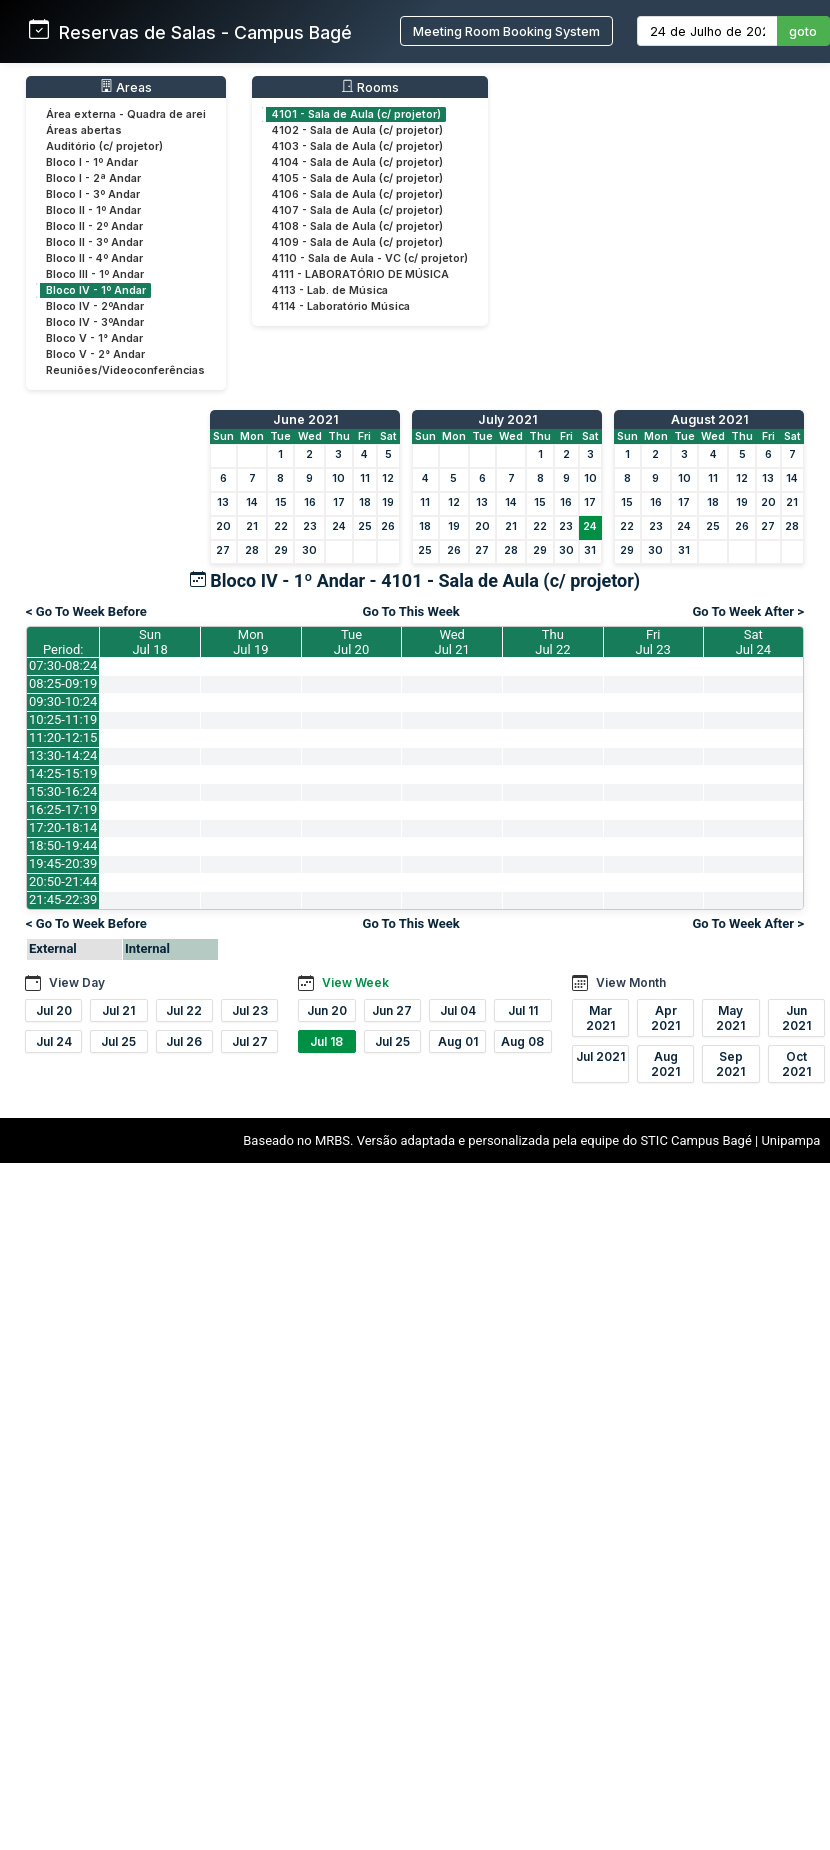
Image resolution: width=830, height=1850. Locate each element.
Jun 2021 (796, 1018)
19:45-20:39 (63, 863)
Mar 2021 (600, 1018)
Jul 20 (54, 1010)
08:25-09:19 (63, 683)
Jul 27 (250, 1041)
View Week (355, 982)
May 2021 (730, 1018)
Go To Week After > (748, 611)
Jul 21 (118, 1010)
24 (339, 526)
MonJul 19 (250, 642)
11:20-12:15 (63, 737)
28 (252, 550)
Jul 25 (118, 1041)
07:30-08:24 (63, 665)
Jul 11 (523, 1010)
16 (310, 502)
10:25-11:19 (63, 719)
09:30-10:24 (63, 701)
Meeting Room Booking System (506, 31)
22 (281, 526)
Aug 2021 (665, 1064)
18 (365, 502)
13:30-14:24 (63, 755)
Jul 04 (458, 1010)
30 (309, 550)
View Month (631, 982)
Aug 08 (522, 1041)
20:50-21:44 (63, 881)
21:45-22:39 (63, 899)
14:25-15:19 (63, 773)
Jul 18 (326, 1041)
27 (223, 550)
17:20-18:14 (63, 827)
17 (339, 502)
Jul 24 (54, 1041)
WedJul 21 (452, 642)
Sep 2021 (730, 1064)
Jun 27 (392, 1010)
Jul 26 (184, 1041)
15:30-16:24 (63, 791)
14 (252, 502)
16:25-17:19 (63, 809)
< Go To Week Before (86, 611)
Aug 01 (458, 1041)
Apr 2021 (665, 1018)
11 (365, 478)
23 (310, 526)
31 (590, 550)
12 (388, 478)
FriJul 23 (653, 642)
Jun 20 (327, 1010)
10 (338, 478)
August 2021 (709, 419)
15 (281, 502)
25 (365, 526)
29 (281, 550)
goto (803, 31)
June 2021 (305, 419)
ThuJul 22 (552, 642)
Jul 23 (250, 1010)
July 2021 (507, 419)
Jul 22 (184, 1010)
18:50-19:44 (63, 845)
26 (388, 526)
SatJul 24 (753, 642)
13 (223, 502)
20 (223, 526)
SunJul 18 (149, 642)
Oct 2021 (796, 1064)
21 (252, 526)
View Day (77, 982)
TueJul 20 (351, 642)
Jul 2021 (600, 1056)
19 (388, 502)
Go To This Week (411, 611)
